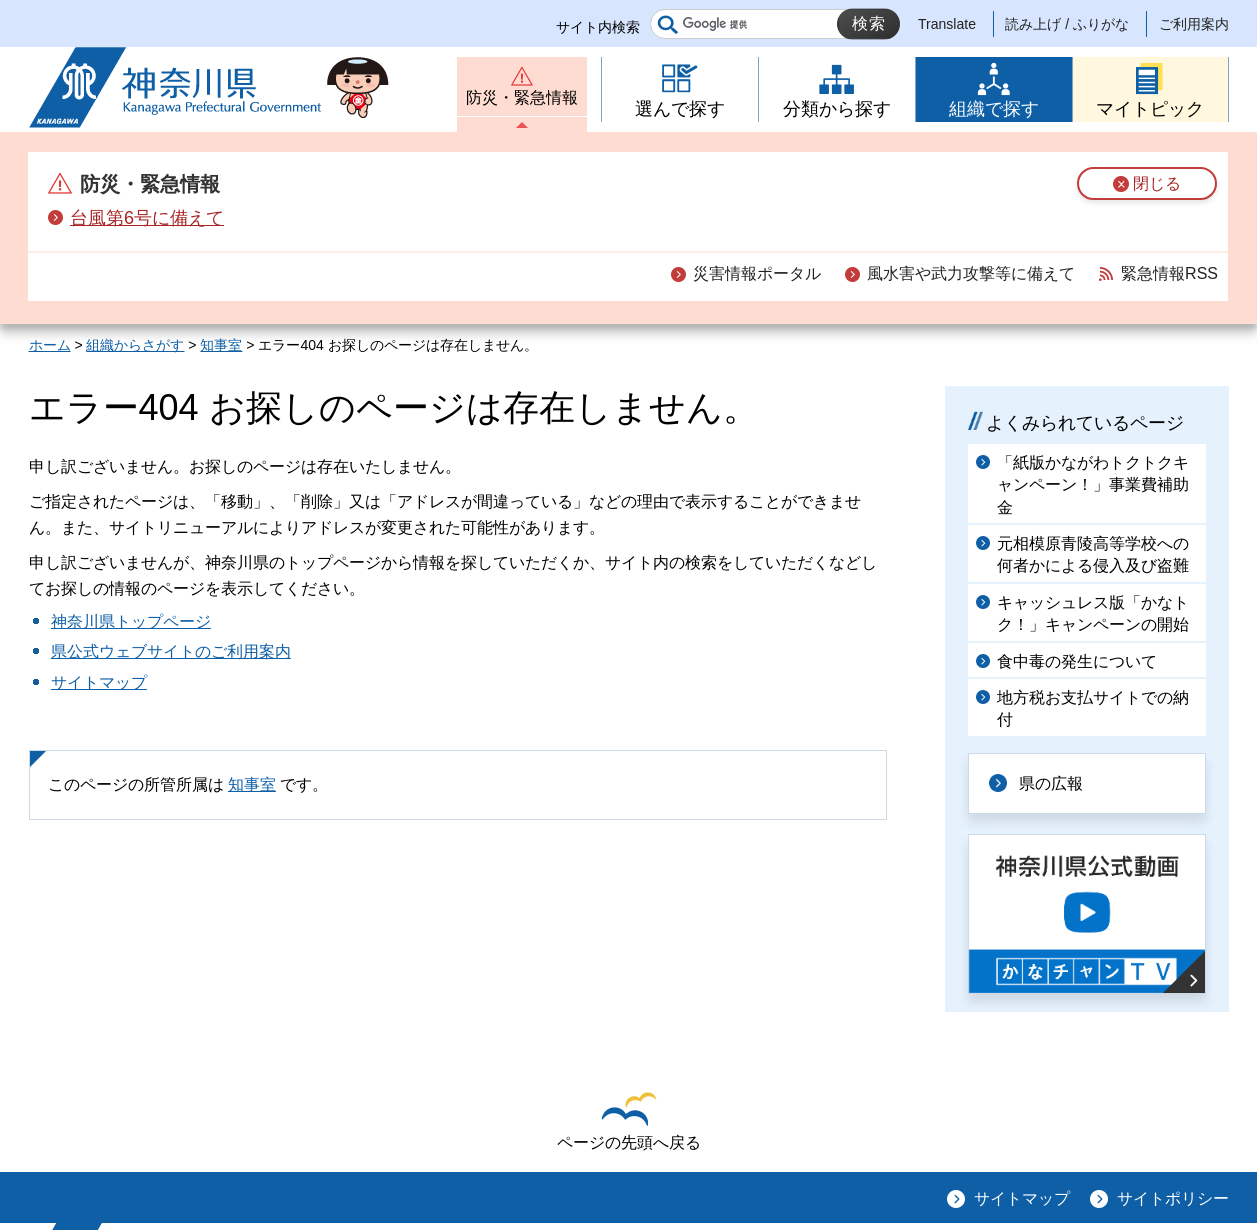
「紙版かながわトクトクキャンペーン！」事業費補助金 (1093, 485)
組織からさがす (135, 345)
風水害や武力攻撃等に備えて (971, 273)
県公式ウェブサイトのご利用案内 (171, 651)
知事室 (221, 345)
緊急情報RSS (1169, 273)
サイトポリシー (1173, 1198)
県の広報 (1051, 783)
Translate (947, 24)
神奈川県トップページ (131, 621)
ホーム (50, 345)
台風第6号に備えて (147, 218)
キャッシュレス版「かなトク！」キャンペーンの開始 (1093, 613)
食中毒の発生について (1077, 661)
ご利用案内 (1194, 24)
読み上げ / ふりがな (1067, 24)
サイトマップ (99, 682)
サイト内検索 (598, 27)
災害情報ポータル (757, 273)
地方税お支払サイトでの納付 (1093, 708)
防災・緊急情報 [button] (522, 97)
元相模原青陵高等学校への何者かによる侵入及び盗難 (1093, 554)
